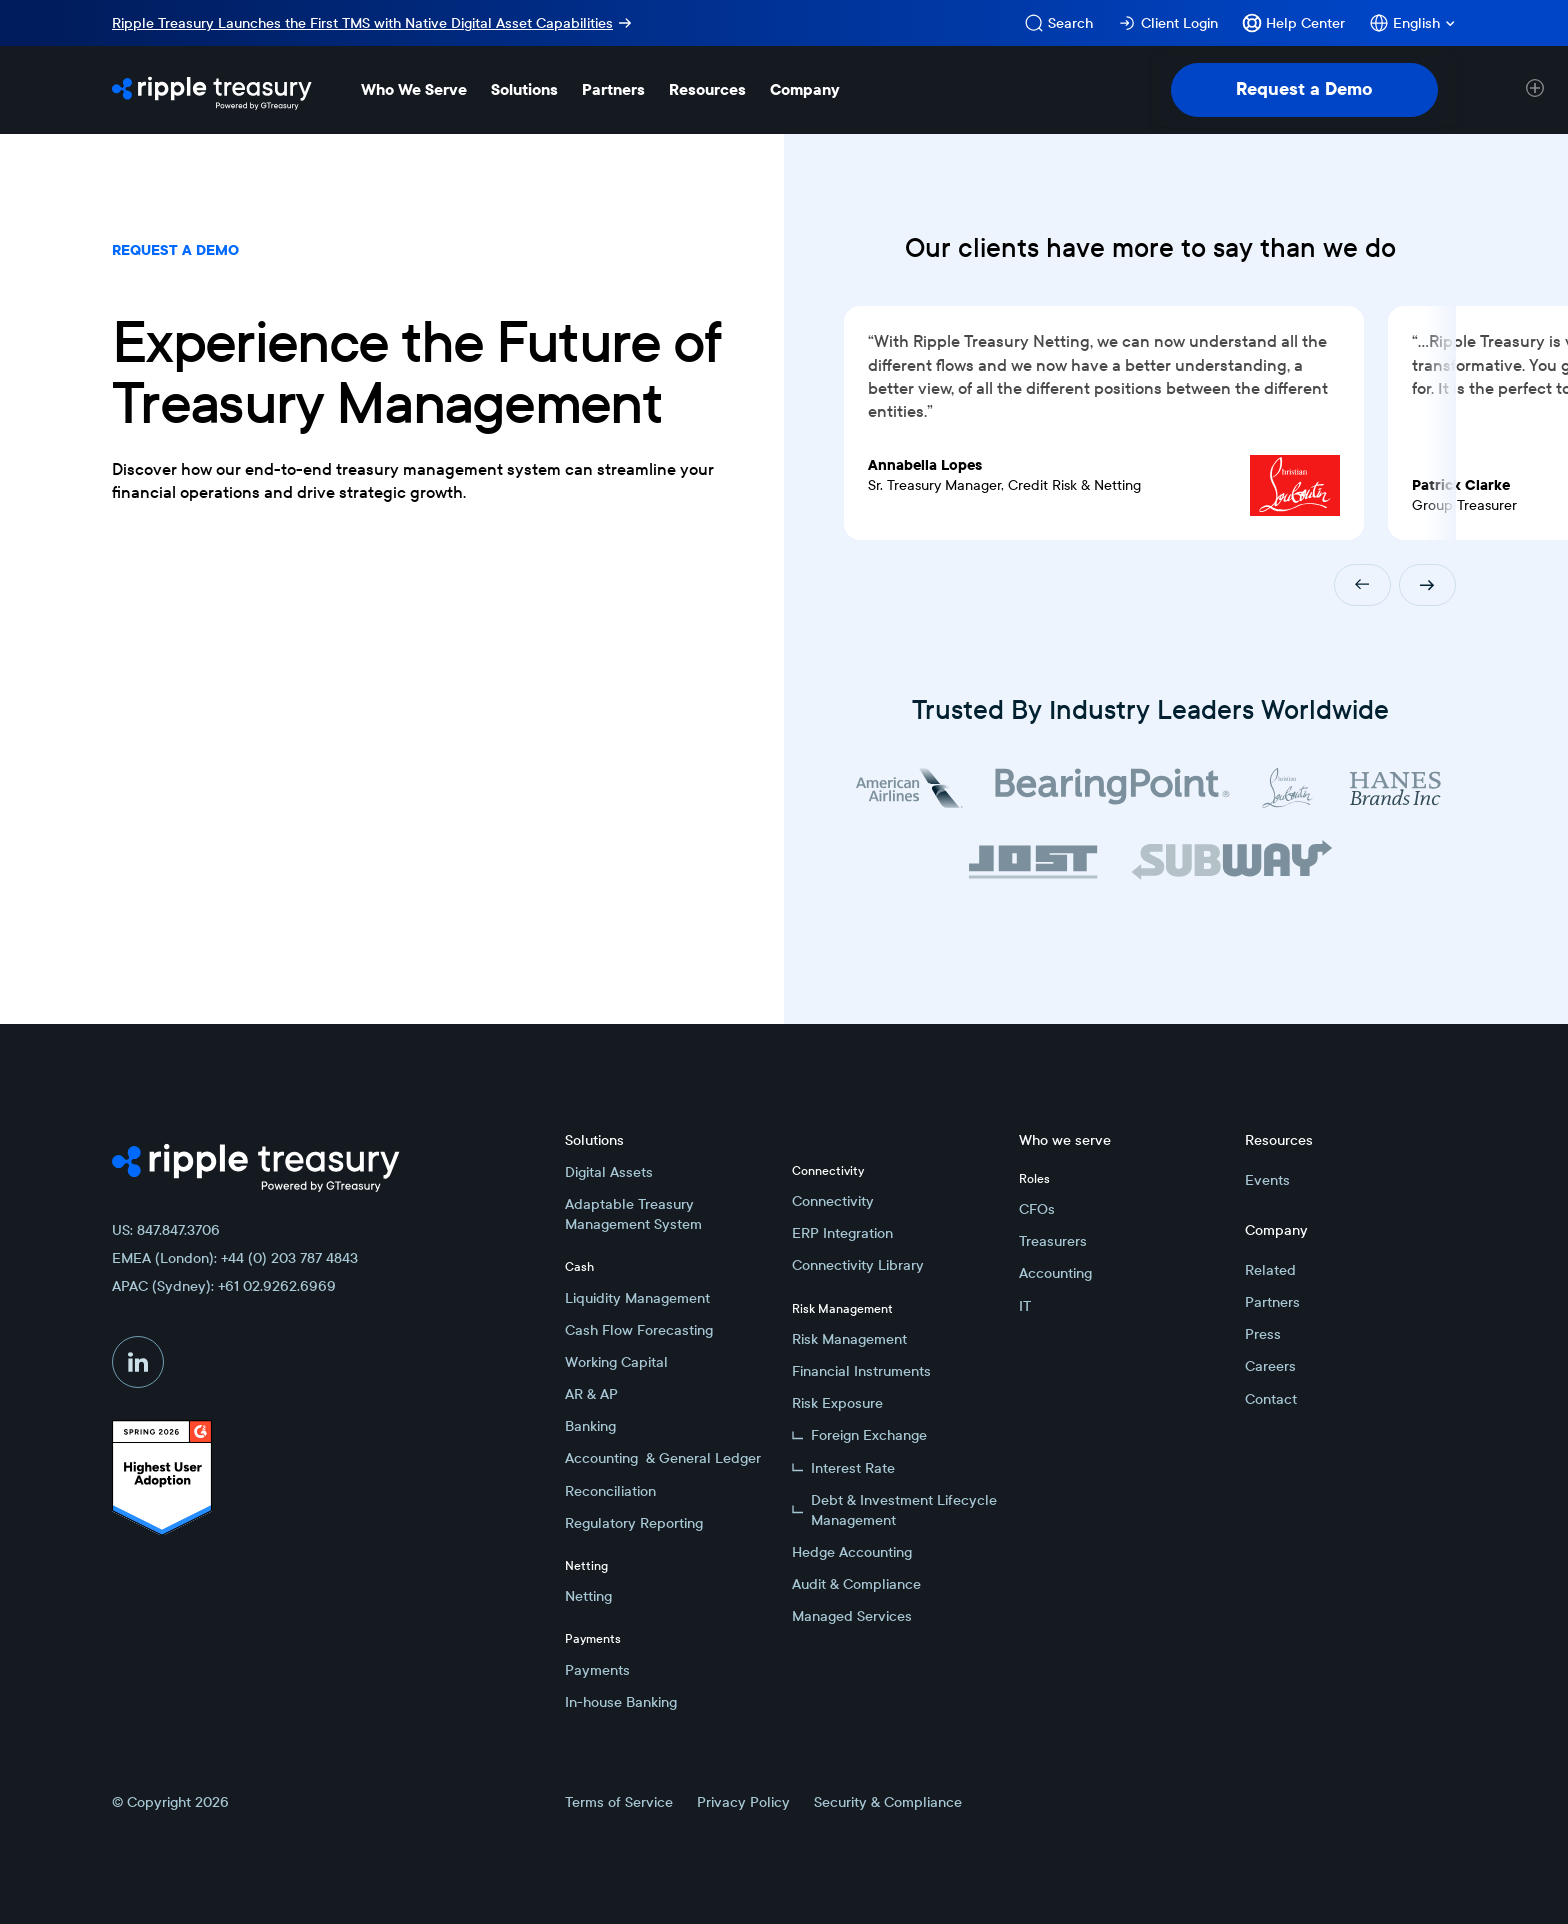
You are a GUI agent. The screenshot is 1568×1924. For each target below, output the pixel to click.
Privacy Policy (743, 1802)
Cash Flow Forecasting (639, 1330)
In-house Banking (621, 1702)
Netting (588, 1596)
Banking (590, 1426)
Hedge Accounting (852, 1552)
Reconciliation (610, 1491)
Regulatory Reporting (634, 1523)
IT (1025, 1306)
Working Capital (616, 1362)
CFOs (1037, 1209)
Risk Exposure (837, 1403)
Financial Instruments (861, 1371)
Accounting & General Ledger (663, 1458)
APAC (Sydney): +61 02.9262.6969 (224, 1286)
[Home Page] (212, 90)
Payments (597, 1670)
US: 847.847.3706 (166, 1230)
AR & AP (591, 1394)
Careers (1270, 1366)
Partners (1272, 1302)
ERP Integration (842, 1233)
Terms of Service (619, 1802)
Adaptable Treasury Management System (633, 1214)
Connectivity (833, 1201)
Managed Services (852, 1616)
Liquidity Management (637, 1298)
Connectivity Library (858, 1265)
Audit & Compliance (856, 1584)
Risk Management (849, 1339)
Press (1263, 1334)
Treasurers (1053, 1241)
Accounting (1055, 1273)
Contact (1271, 1399)
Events (1267, 1180)
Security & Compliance (888, 1802)
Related (1270, 1270)
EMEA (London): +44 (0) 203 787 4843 (235, 1258)
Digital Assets (609, 1172)
